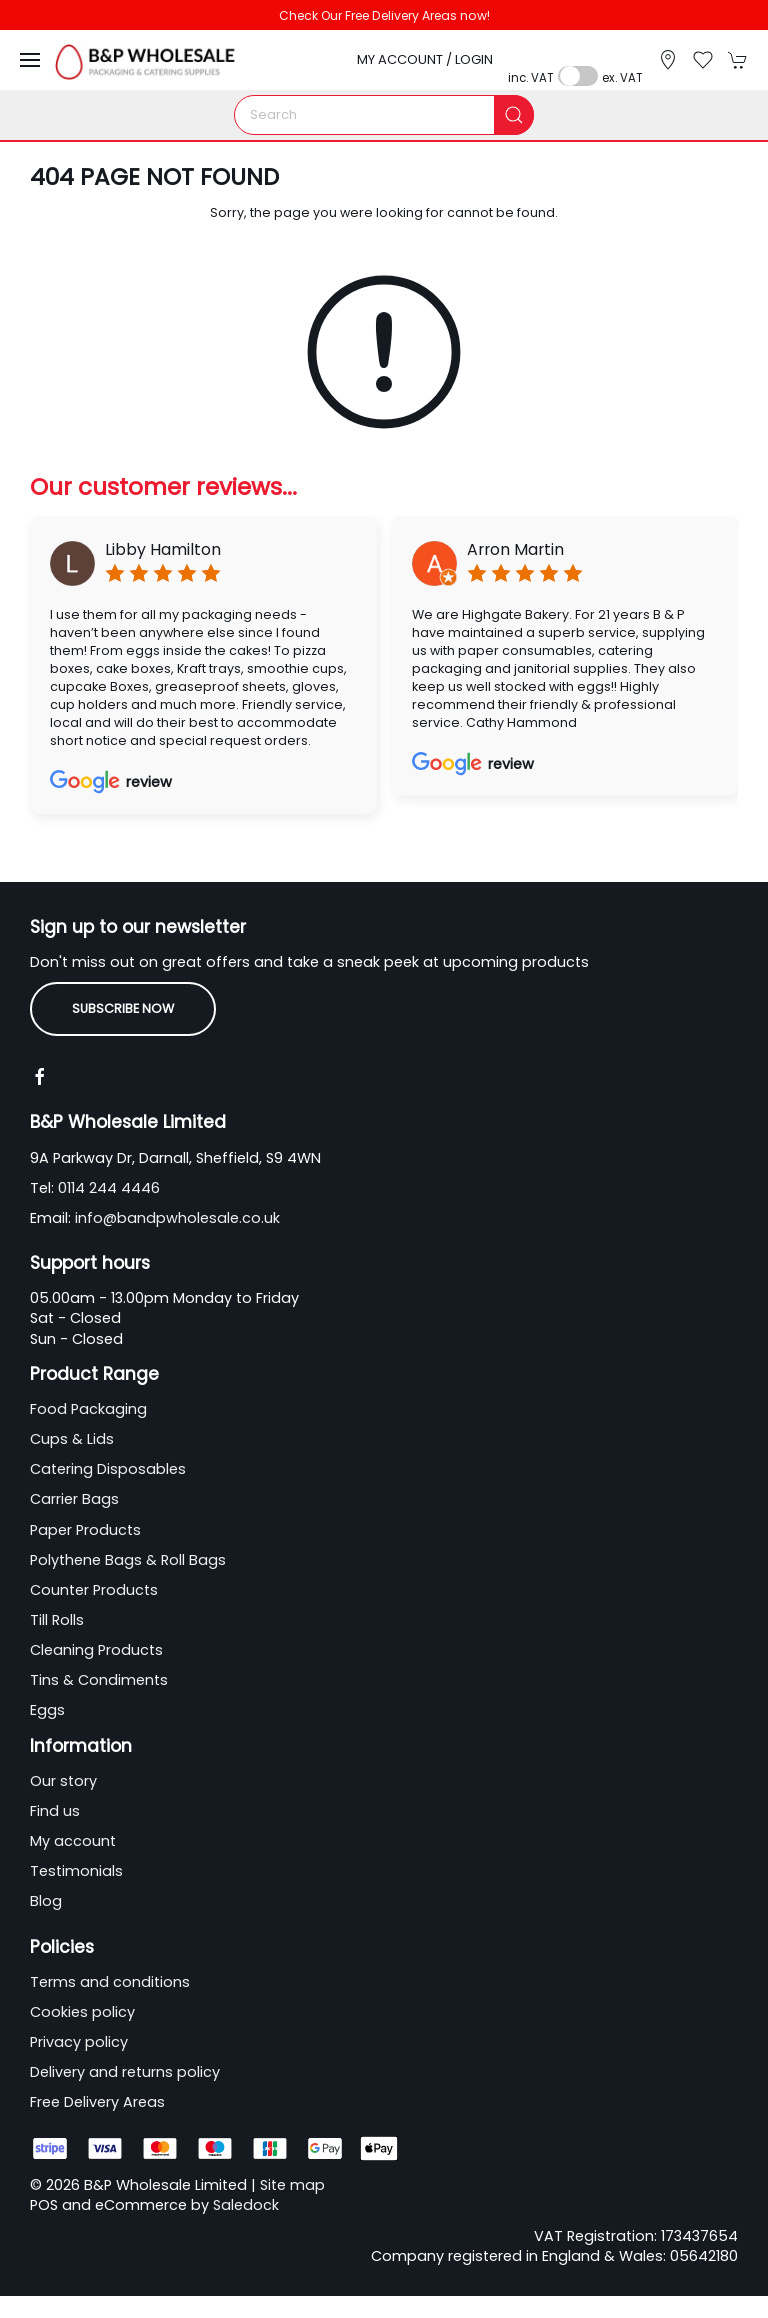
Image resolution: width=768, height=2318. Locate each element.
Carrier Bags (74, 1499)
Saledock (246, 2205)
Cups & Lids (72, 1439)
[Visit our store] (668, 60)
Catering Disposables (108, 1469)
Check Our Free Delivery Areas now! (384, 15)
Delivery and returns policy (125, 2072)
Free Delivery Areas (97, 2102)
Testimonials (76, 1871)
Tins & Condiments (99, 1680)
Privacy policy (79, 2042)
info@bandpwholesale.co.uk (177, 1218)
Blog (46, 1901)
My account (73, 1841)
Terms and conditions (110, 1982)
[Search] (384, 115)
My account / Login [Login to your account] (425, 59)
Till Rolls (57, 1620)
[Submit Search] (514, 115)
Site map (292, 2185)
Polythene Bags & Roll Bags (128, 1560)
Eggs (47, 1710)
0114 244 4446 (109, 1188)
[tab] (279, 848)
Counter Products (94, 1590)
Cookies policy (82, 2012)
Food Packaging (88, 1409)
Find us (55, 1811)
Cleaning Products (96, 1650)
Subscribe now (123, 1008)
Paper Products (85, 1530)
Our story (63, 1781)
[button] (30, 60)
